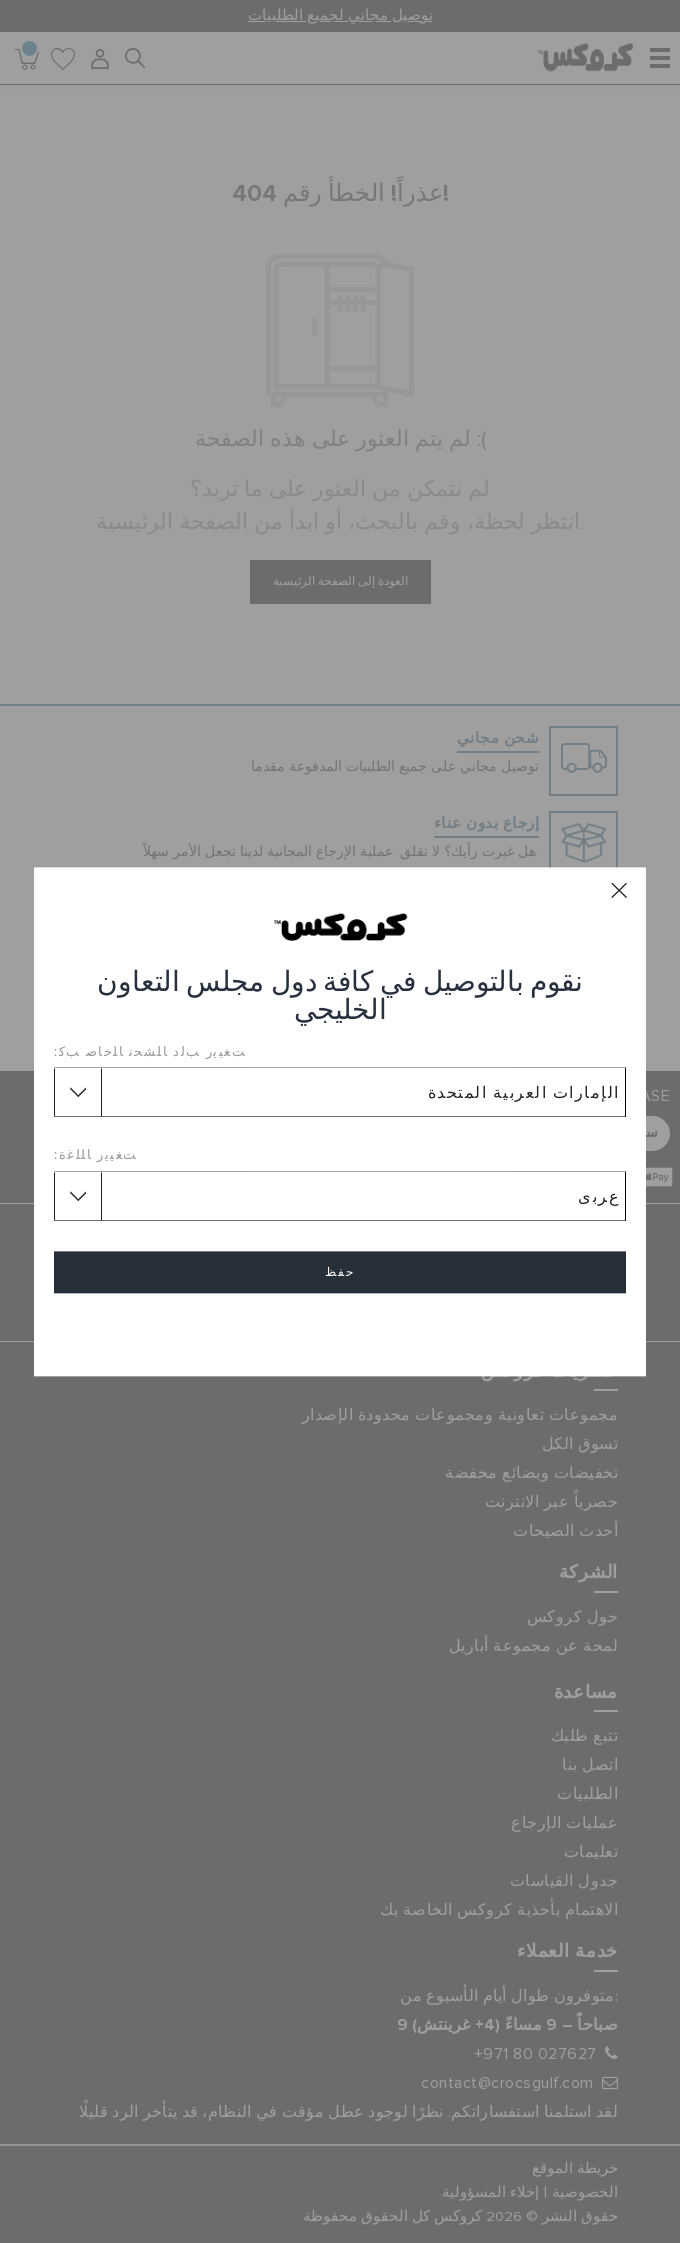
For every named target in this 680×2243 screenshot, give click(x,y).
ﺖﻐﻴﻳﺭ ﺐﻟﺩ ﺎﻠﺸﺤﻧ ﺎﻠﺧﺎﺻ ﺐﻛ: (150, 1051)
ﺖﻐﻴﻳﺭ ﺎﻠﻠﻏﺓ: (96, 1155)
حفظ (340, 1272)
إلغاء (340, 1329)
